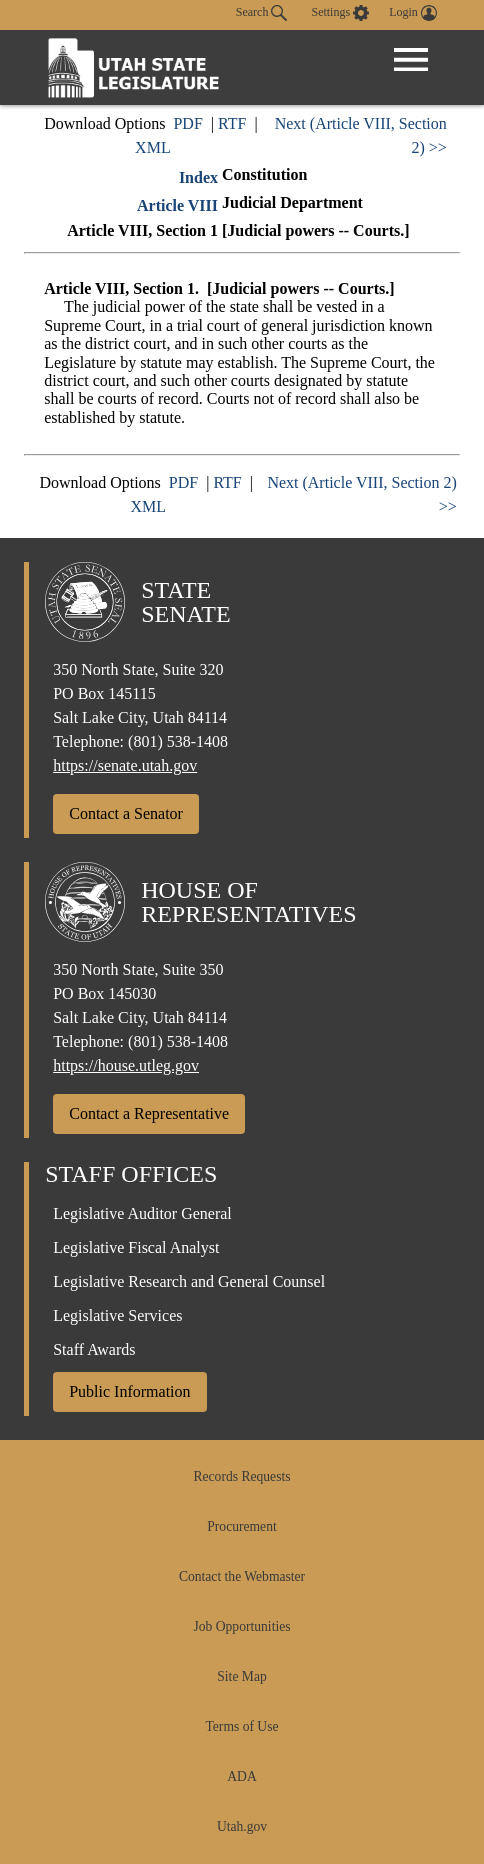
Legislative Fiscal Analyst (136, 1247)
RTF (232, 123)
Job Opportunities (241, 1626)
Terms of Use (241, 1726)
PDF (187, 123)
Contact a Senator (126, 813)
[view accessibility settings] (340, 13)
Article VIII (177, 205)
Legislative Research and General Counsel (189, 1281)
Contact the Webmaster (242, 1576)
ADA (241, 1776)
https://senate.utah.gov (125, 765)
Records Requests (241, 1476)
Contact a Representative (149, 1113)
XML (153, 147)
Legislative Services (117, 1315)
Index (198, 177)
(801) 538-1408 (178, 741)
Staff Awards (94, 1349)
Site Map (241, 1676)
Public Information (129, 1391)
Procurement (241, 1526)
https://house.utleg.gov (126, 1065)
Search (262, 13)
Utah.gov (242, 1826)
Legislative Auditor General (142, 1213)
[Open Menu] (411, 60)
